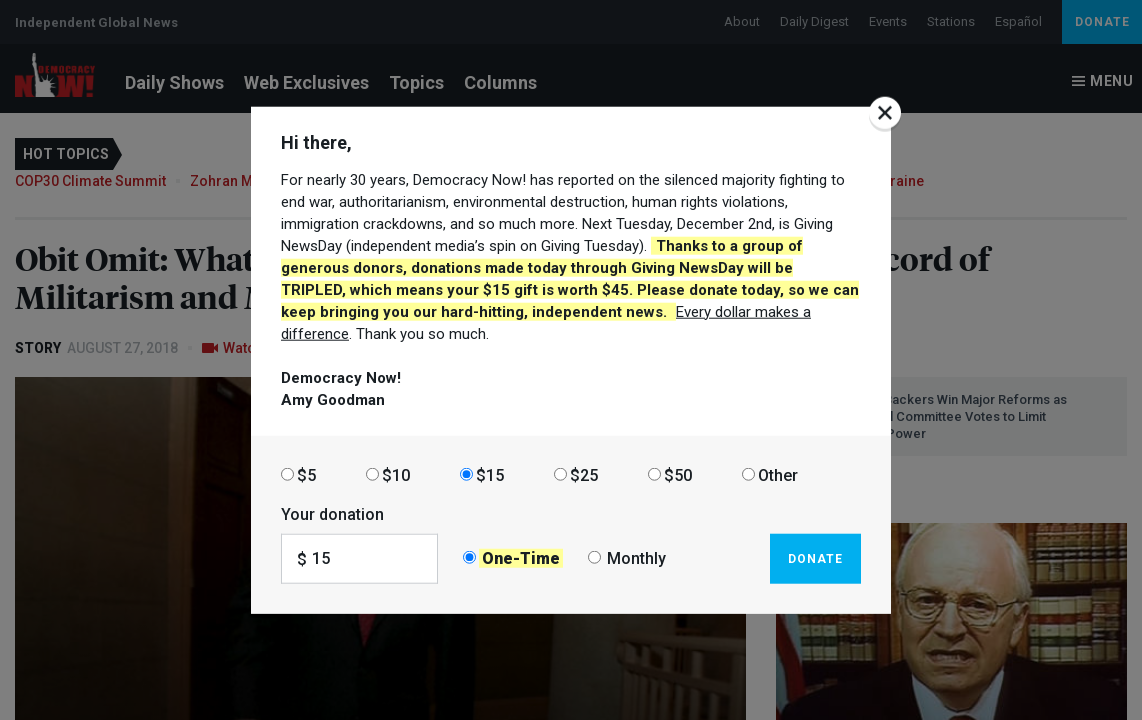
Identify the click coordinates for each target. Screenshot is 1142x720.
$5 (306, 474)
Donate (815, 558)
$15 (490, 474)
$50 (678, 474)
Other (778, 474)
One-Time (521, 558)
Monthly (636, 558)
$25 (584, 474)
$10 (396, 474)
